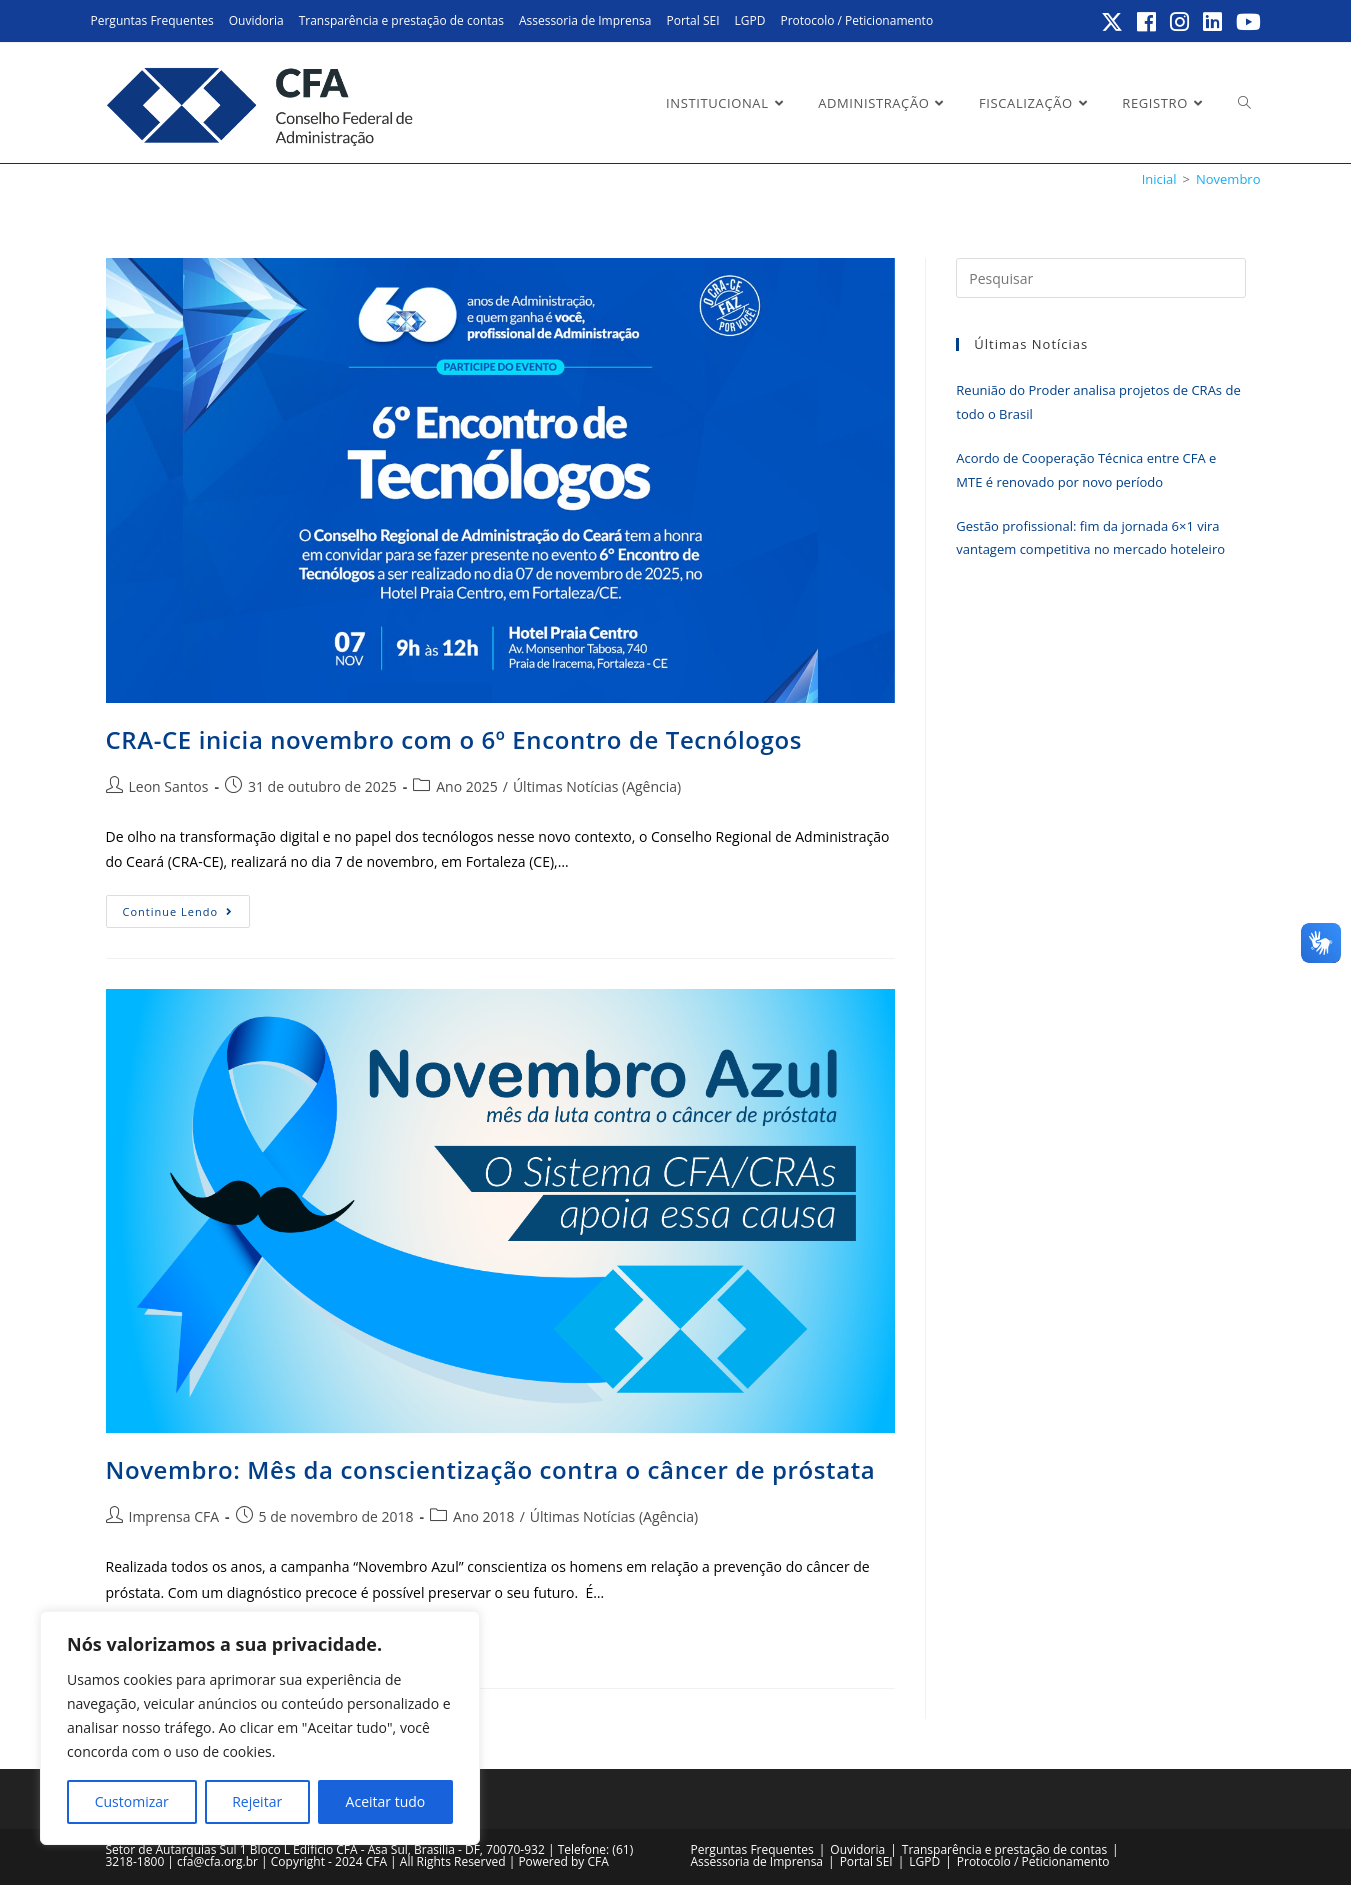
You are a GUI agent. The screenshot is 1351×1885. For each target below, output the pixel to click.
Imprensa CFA (174, 1516)
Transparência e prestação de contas (401, 20)
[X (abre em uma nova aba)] (1113, 22)
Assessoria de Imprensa (585, 20)
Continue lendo (187, 915)
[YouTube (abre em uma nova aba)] (1245, 22)
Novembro (1228, 179)
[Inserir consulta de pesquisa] (1100, 278)
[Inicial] (1159, 179)
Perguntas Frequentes (152, 20)
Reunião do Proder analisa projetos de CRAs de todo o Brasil (1098, 401)
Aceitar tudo (386, 1801)
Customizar (132, 1801)
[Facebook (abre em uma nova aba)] (1147, 22)
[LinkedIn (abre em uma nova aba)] (1213, 22)
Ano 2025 (467, 786)
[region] (260, 1728)
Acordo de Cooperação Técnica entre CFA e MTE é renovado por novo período (1086, 469)
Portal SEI (692, 20)
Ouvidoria (256, 20)
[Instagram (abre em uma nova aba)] (1180, 22)
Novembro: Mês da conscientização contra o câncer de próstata (491, 1469)
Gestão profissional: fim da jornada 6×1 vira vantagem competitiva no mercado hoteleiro (1090, 537)
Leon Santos (169, 786)
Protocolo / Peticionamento (856, 20)
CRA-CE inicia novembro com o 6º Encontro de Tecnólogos (454, 739)
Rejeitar (257, 1801)
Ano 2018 (484, 1516)
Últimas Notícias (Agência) (597, 786)
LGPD (750, 20)
